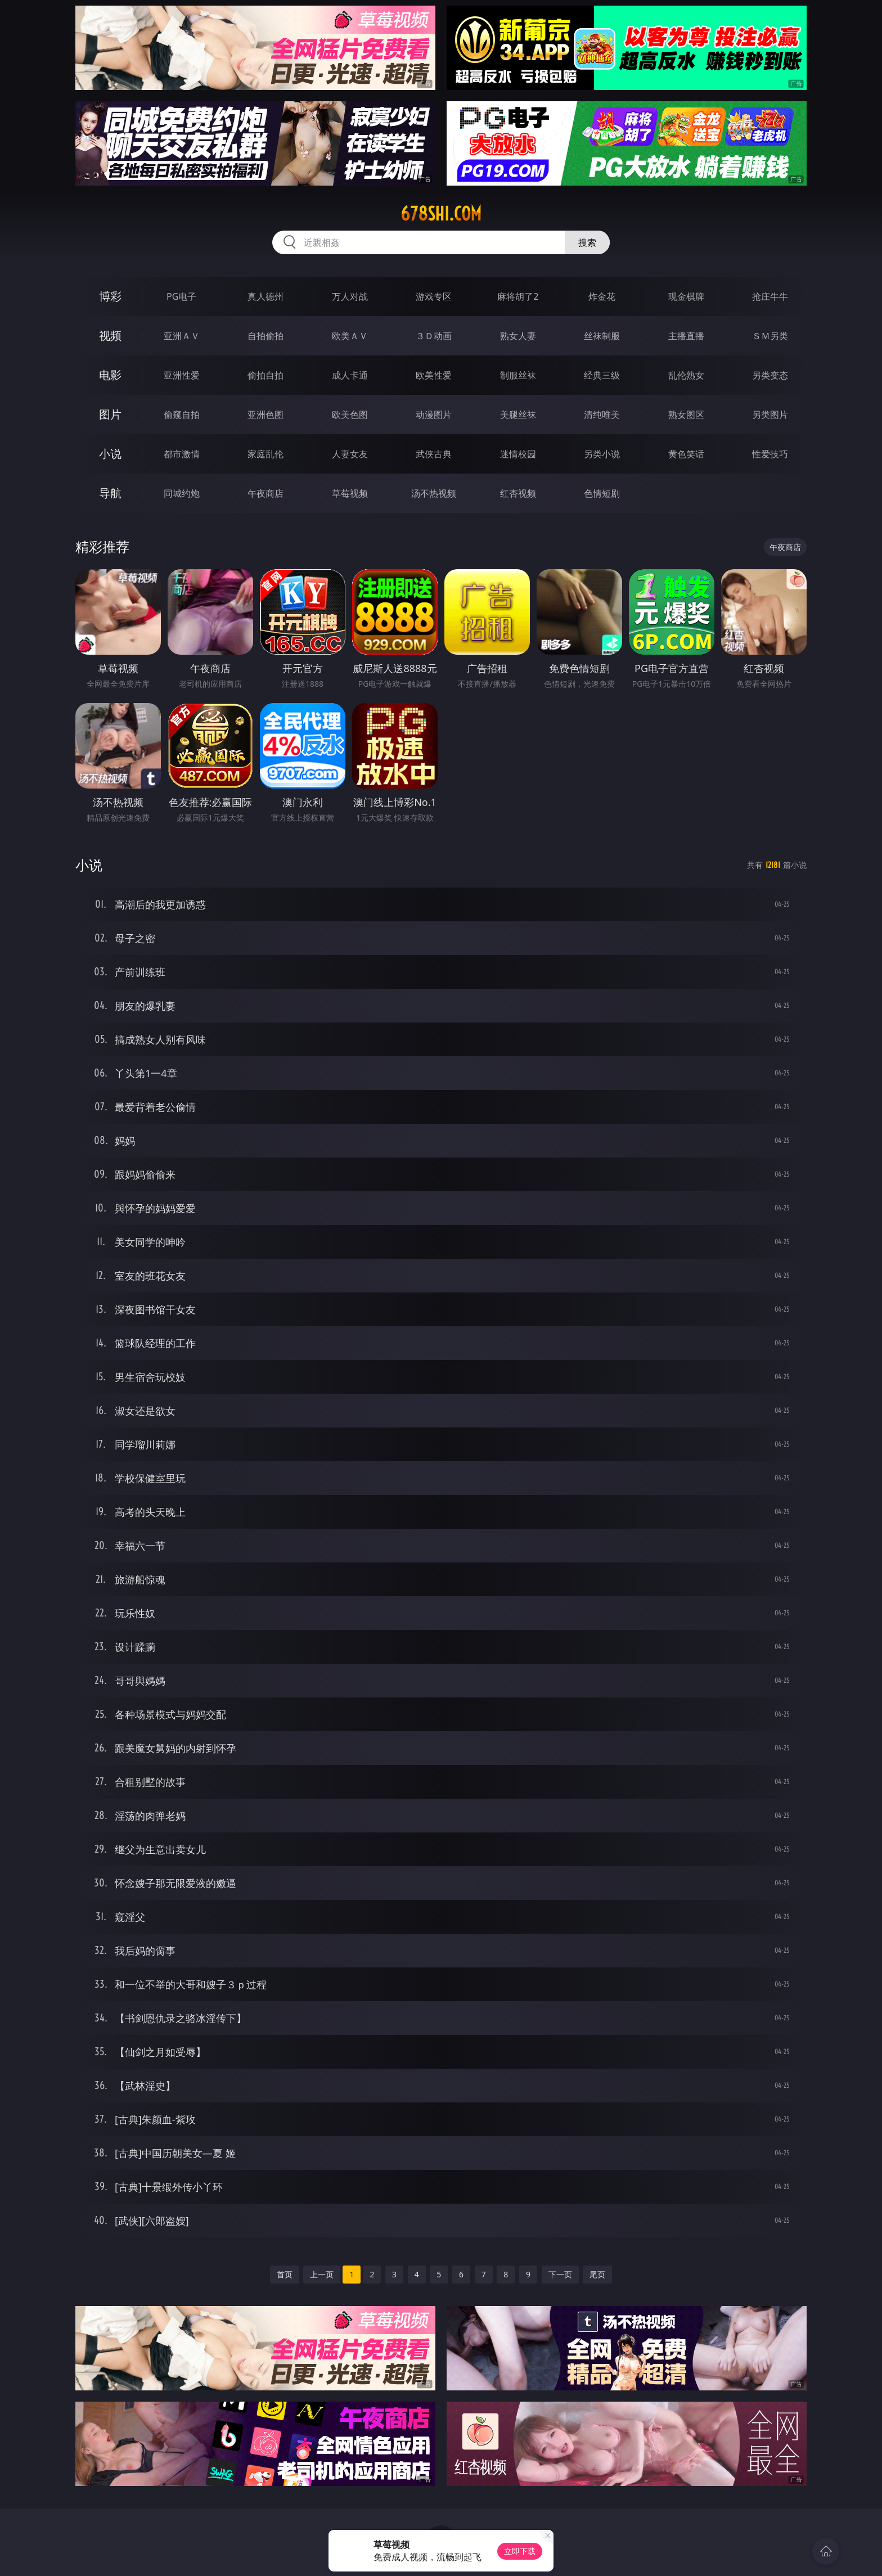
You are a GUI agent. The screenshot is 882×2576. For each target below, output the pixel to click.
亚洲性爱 (182, 375)
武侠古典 (434, 454)
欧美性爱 (434, 375)
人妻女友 (350, 454)
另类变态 (770, 375)
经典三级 (602, 375)
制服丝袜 (518, 375)
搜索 (587, 242)
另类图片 (770, 414)
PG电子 (181, 296)
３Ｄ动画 (434, 336)
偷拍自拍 (266, 375)
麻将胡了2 (517, 296)
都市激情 (182, 454)
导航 (110, 493)
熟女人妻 (518, 336)
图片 (110, 414)
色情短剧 (602, 493)
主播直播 (686, 336)
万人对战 (350, 296)
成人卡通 (350, 375)
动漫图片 (434, 414)
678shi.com (441, 213)
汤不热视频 (433, 493)
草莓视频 (350, 493)
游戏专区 (434, 296)
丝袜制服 (602, 336)
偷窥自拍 (182, 414)
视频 (110, 335)
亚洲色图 (266, 414)
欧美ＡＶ (350, 336)
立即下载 (520, 2551)
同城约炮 (182, 493)
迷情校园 (518, 454)
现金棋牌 (686, 296)
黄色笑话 (686, 454)
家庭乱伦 (266, 454)
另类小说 (602, 454)
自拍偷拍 (266, 336)
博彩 (110, 296)
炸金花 (601, 296)
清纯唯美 (602, 414)
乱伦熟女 (686, 375)
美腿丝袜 (518, 414)
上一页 (322, 2274)
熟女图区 (686, 414)
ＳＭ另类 (770, 336)
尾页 (597, 2274)
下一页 (560, 2274)
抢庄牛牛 (770, 296)
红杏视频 (518, 493)
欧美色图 (350, 414)
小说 (110, 453)
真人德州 (266, 296)
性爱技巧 (770, 454)
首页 (284, 2274)
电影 (110, 374)
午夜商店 (266, 493)
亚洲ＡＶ (182, 336)
